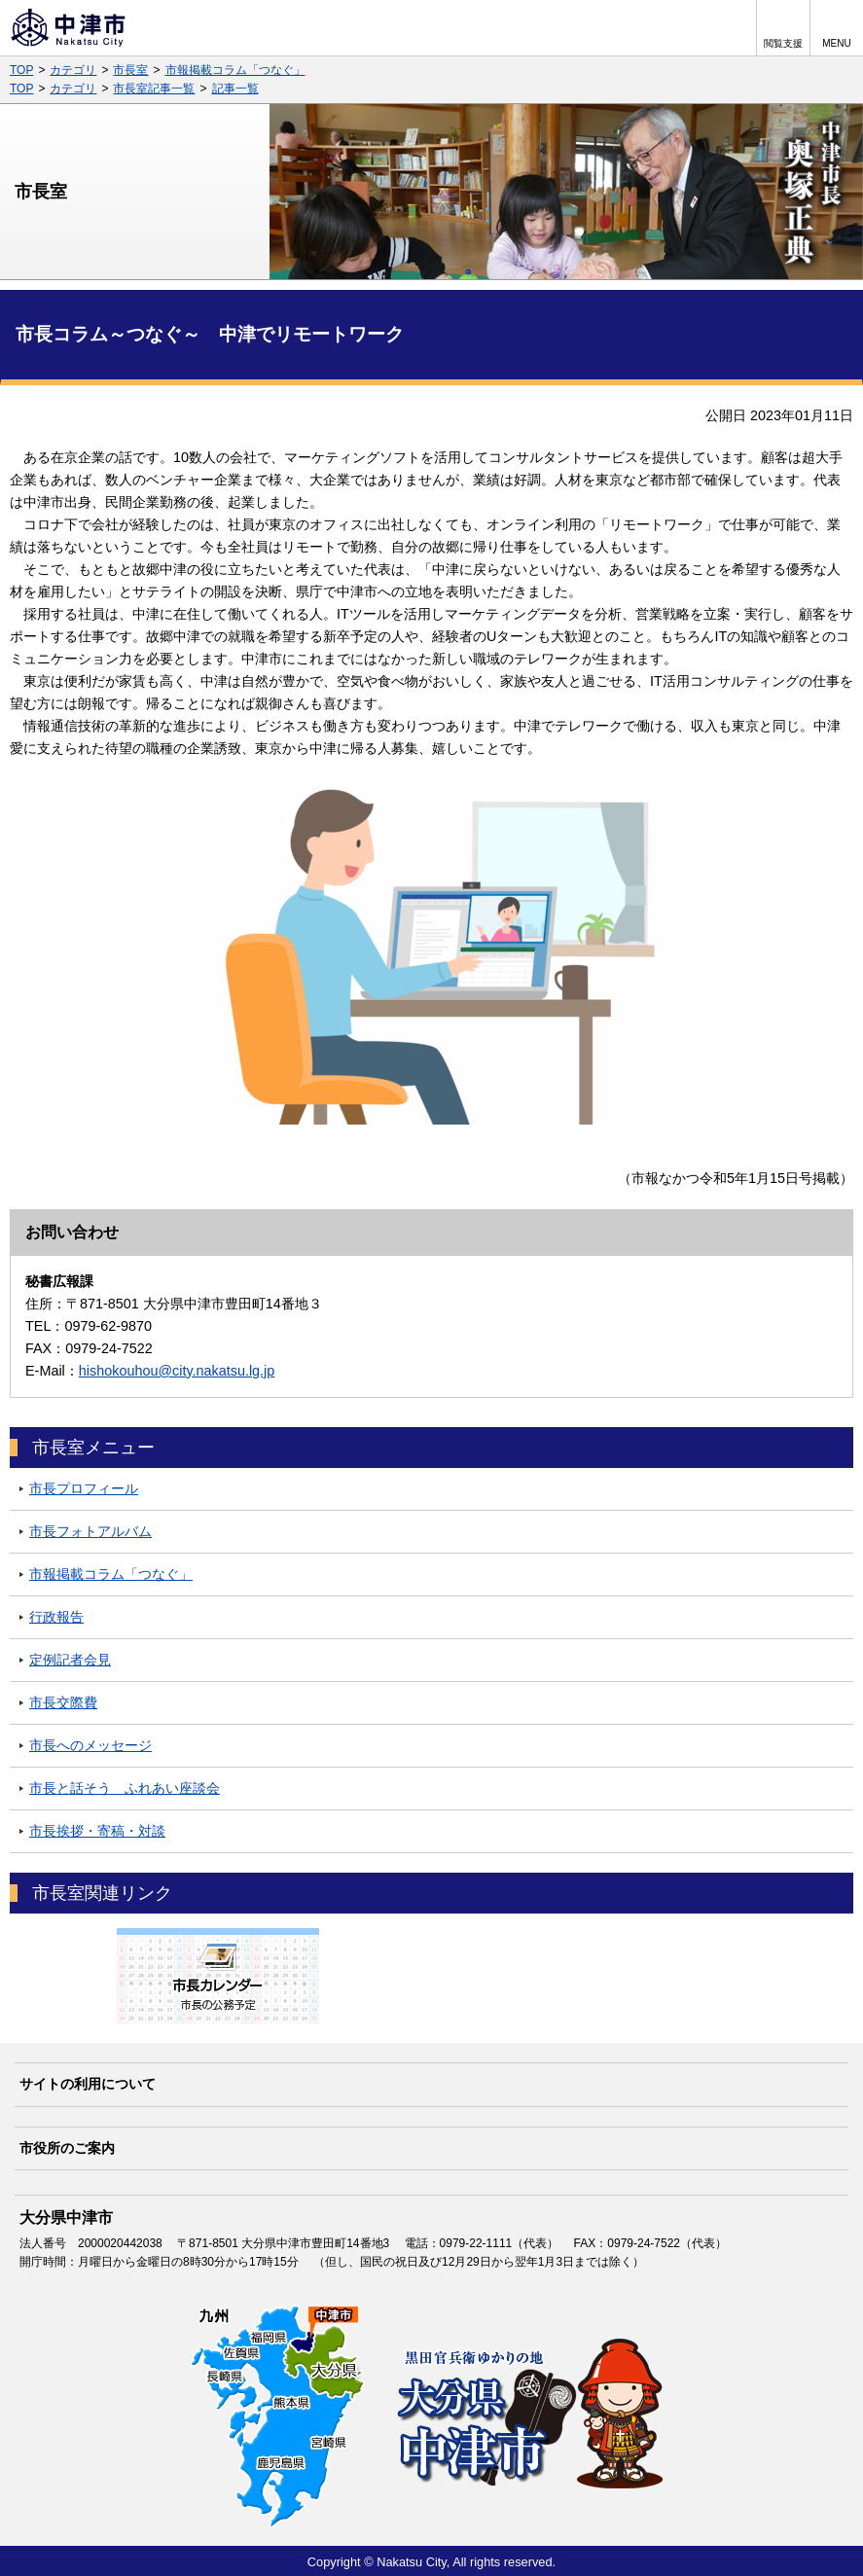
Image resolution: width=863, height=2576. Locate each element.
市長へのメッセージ (90, 1745)
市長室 (130, 70)
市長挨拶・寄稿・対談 (97, 1831)
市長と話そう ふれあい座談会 (124, 1788)
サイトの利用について (87, 2084)
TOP (21, 70)
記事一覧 (235, 88)
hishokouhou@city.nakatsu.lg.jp (177, 1370)
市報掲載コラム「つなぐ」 (235, 70)
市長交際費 (63, 1702)
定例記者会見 (70, 1659)
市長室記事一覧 (154, 88)
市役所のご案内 (67, 2148)
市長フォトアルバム (90, 1531)
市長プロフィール (83, 1488)
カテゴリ (73, 70)
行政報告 (56, 1617)
